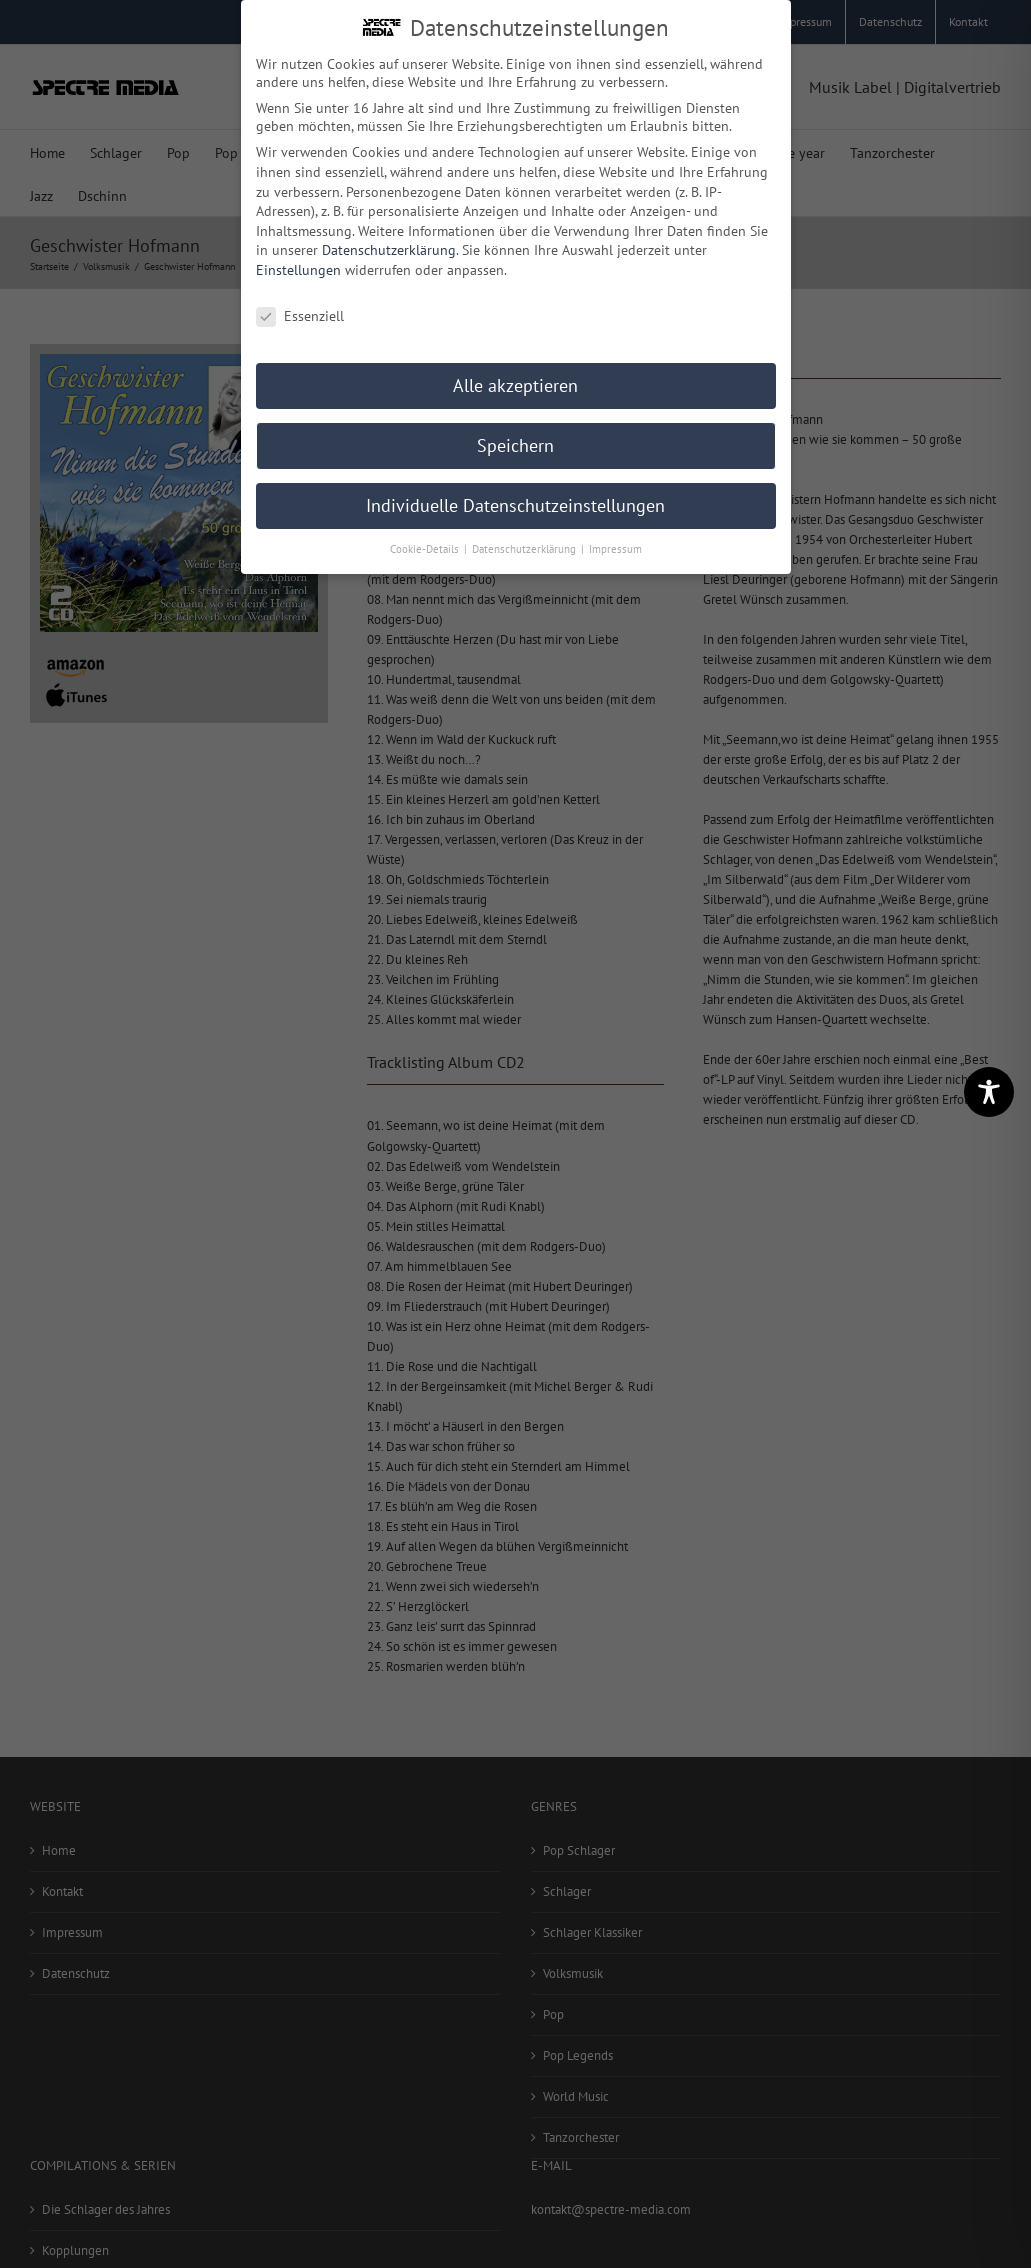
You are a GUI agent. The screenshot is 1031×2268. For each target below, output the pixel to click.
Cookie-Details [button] (426, 545)
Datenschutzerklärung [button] (525, 545)
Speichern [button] (515, 441)
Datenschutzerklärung (389, 246)
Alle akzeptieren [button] (515, 381)
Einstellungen (298, 265)
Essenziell (300, 311)
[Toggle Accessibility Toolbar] (989, 1092)
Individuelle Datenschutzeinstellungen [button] (515, 501)
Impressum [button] (615, 545)
